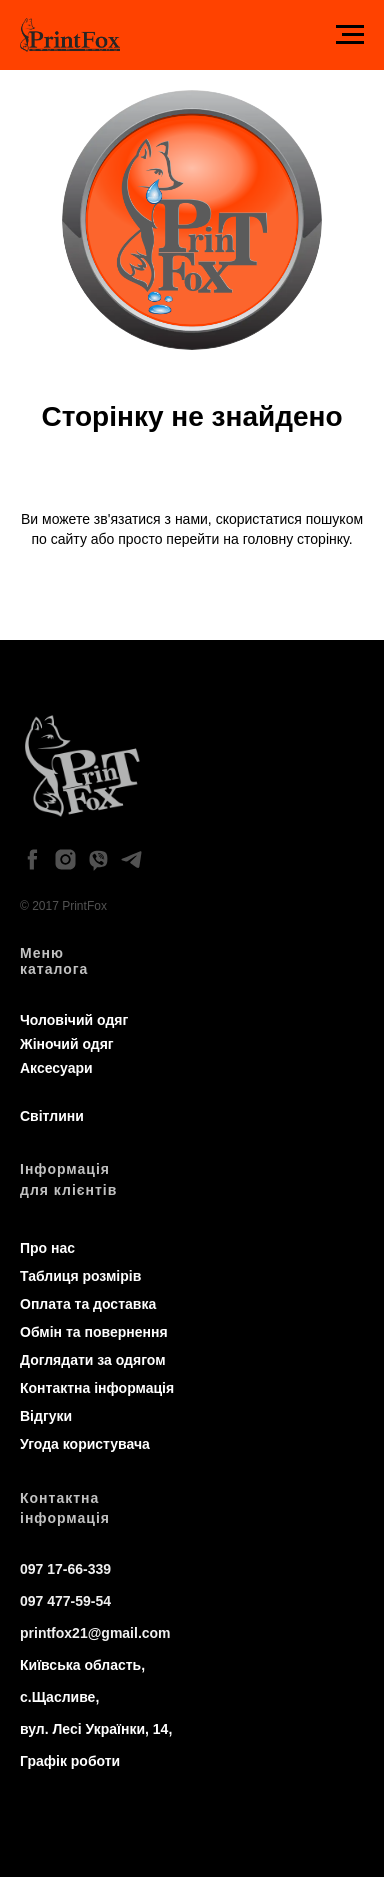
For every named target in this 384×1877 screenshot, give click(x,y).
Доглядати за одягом (93, 1360)
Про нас (47, 1248)
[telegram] (131, 859)
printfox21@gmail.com (95, 1633)
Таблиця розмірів (80, 1276)
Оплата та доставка (88, 1304)
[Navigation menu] (350, 35)
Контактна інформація (97, 1388)
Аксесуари (56, 1068)
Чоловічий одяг (74, 1020)
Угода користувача (85, 1444)
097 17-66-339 (65, 1569)
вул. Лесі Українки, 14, (96, 1729)
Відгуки (46, 1416)
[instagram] (65, 859)
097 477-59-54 (65, 1601)
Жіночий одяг (67, 1044)
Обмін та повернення (94, 1332)
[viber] (98, 859)
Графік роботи (70, 1761)
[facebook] (32, 859)
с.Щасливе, (59, 1697)
